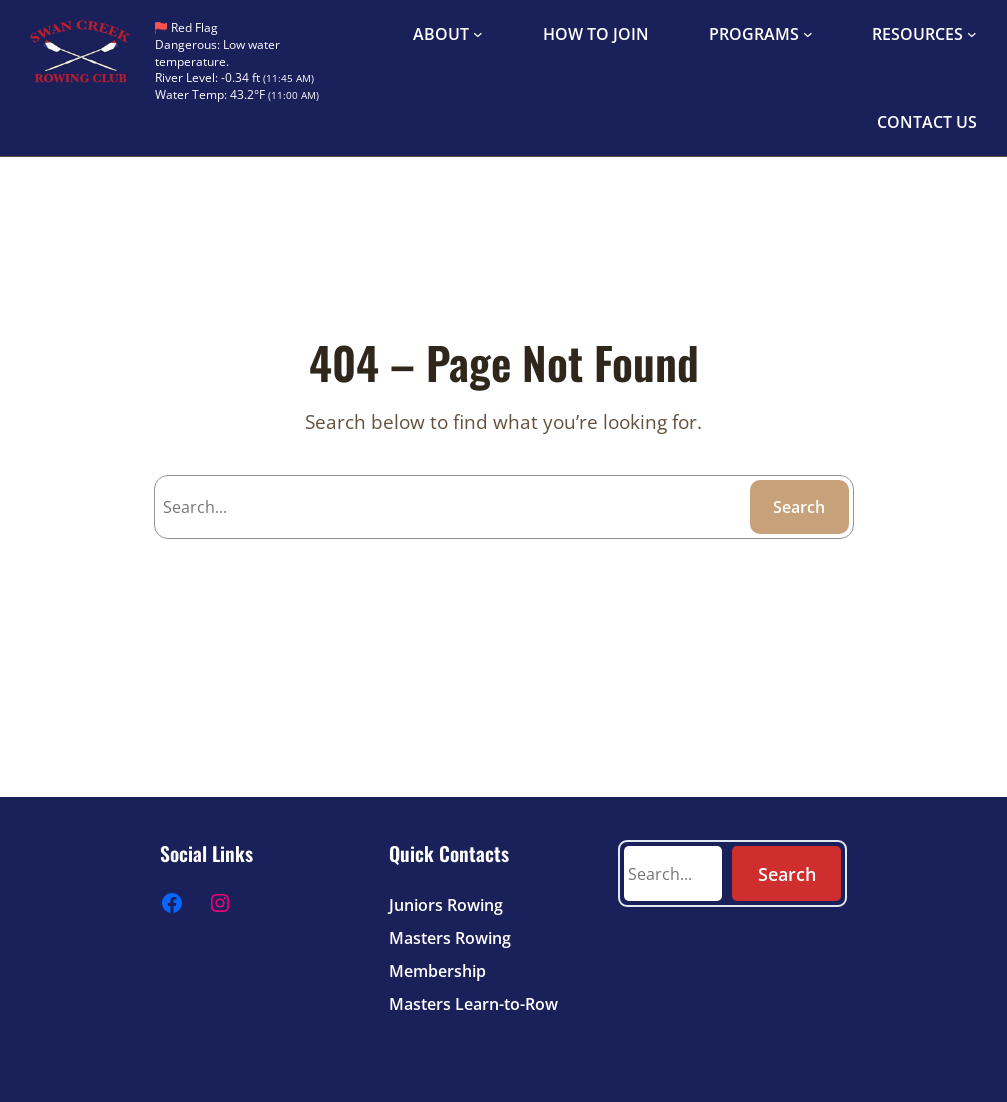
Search (799, 507)
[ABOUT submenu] (478, 34)
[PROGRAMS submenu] (808, 34)
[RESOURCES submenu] (972, 34)
